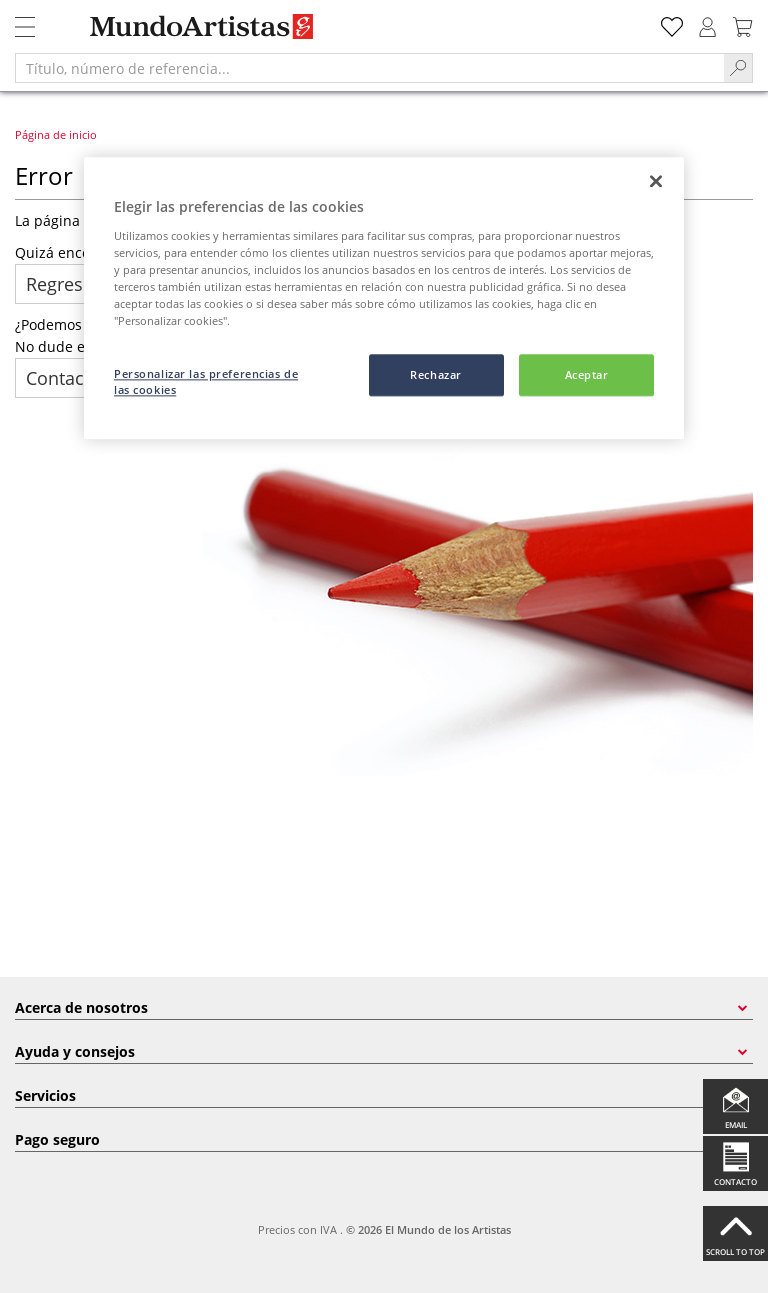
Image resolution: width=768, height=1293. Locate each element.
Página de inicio (56, 134)
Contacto (63, 378)
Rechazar (436, 374)
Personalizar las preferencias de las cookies (206, 381)
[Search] (738, 68)
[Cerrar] (656, 181)
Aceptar (587, 374)
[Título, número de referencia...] (369, 68)
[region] (384, 298)
